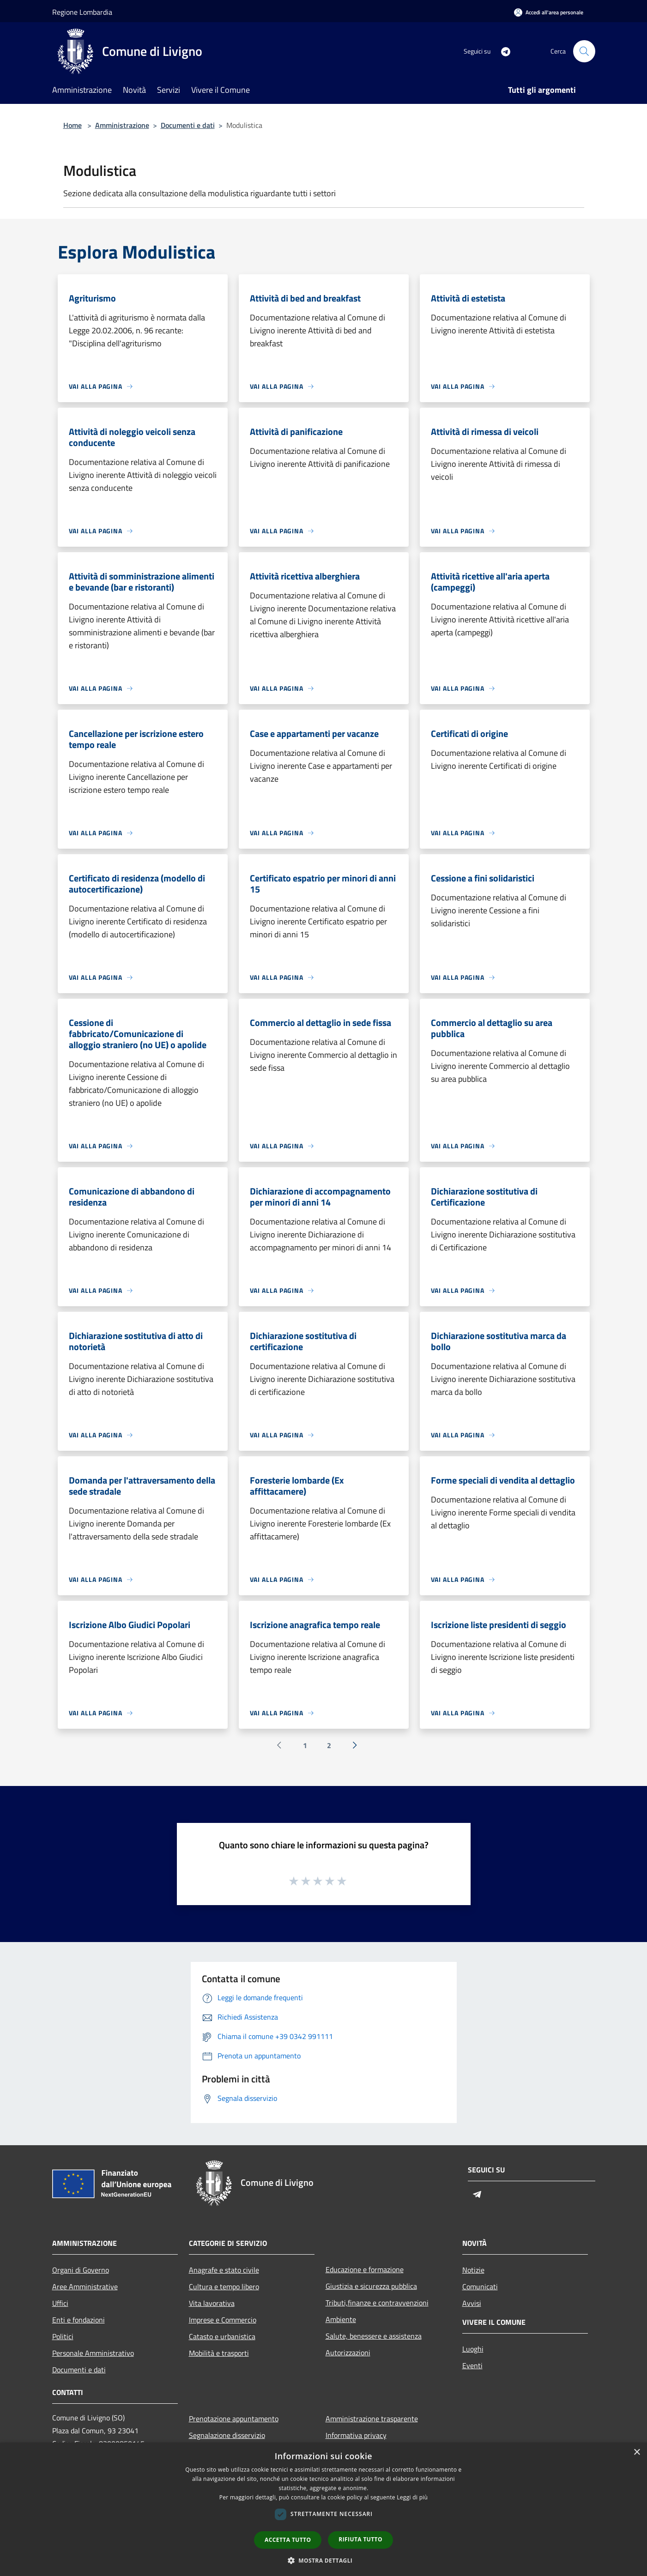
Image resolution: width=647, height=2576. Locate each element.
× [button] (636, 2452)
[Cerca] (584, 51)
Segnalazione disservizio (227, 2435)
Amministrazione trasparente (372, 2418)
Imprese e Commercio (222, 2319)
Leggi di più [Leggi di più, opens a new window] (412, 2497)
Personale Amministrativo (93, 2353)
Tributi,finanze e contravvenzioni (377, 2302)
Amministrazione (122, 125)
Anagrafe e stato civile (224, 2269)
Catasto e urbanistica (222, 2336)
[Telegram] (502, 51)
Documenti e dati (188, 125)
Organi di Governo (80, 2269)
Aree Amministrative (85, 2286)
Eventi (472, 2365)
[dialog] (323, 2509)
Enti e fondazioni (78, 2319)
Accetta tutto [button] (288, 2540)
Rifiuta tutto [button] (360, 2539)
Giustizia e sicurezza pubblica (371, 2286)
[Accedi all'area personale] (548, 12)
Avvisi (471, 2303)
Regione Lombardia (82, 12)
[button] (324, 2560)
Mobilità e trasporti (219, 2353)
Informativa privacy (356, 2435)
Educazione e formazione (365, 2269)
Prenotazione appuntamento (233, 2418)
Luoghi (473, 2348)
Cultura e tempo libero (224, 2286)
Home (72, 125)
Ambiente (341, 2319)
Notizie (473, 2269)
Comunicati (480, 2286)
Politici (62, 2336)
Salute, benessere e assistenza (374, 2335)
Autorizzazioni (348, 2352)
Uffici (60, 2303)
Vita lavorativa (212, 2303)
